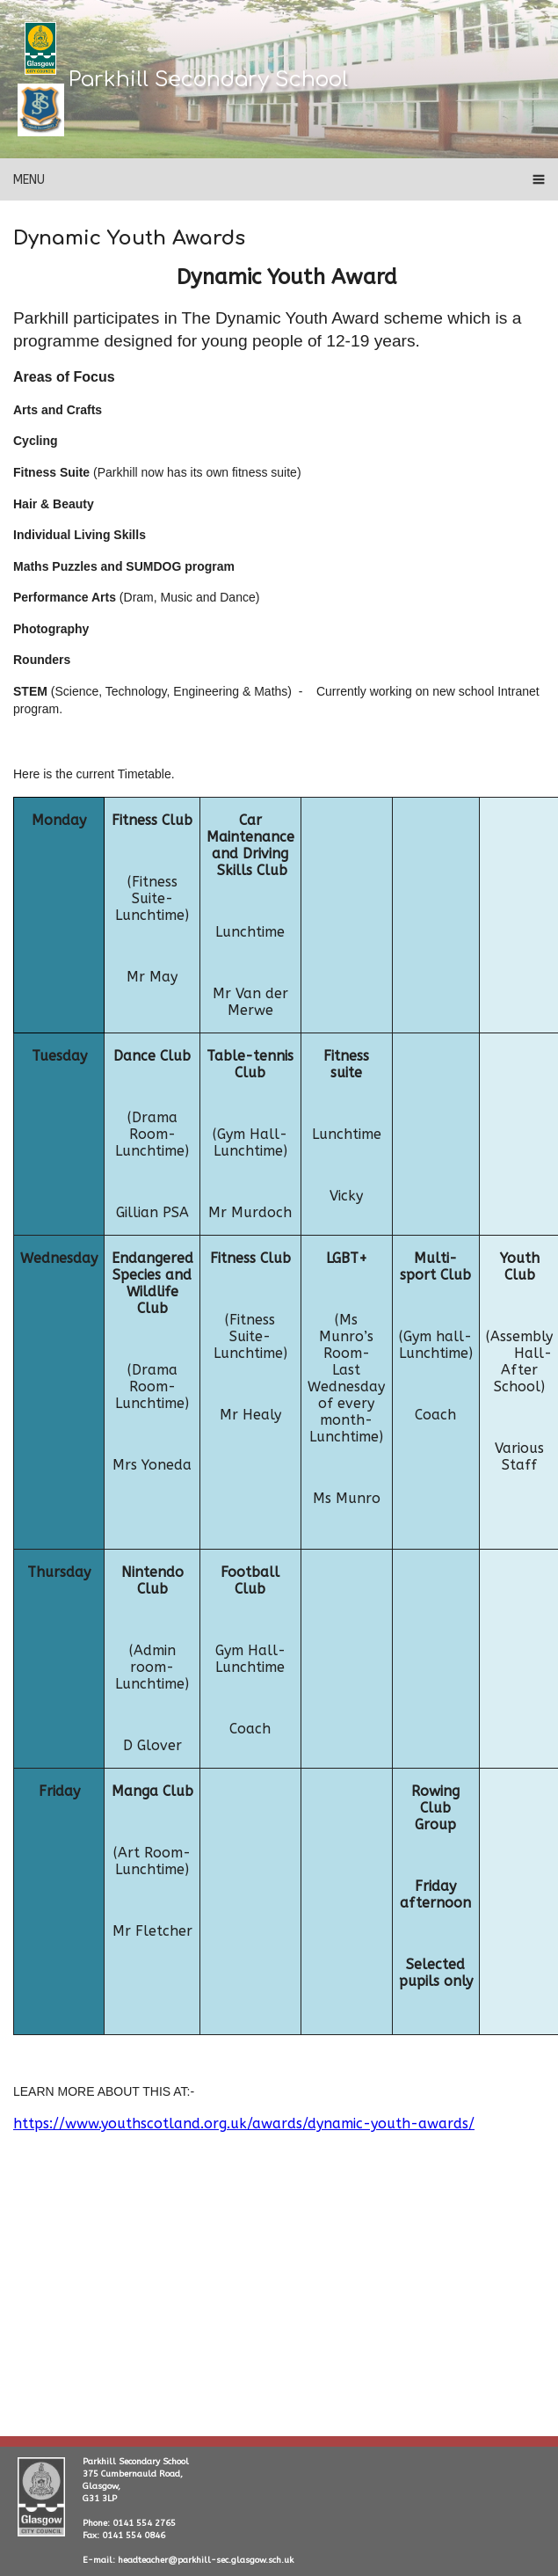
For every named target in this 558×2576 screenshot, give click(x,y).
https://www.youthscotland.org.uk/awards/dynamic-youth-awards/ (244, 2123)
